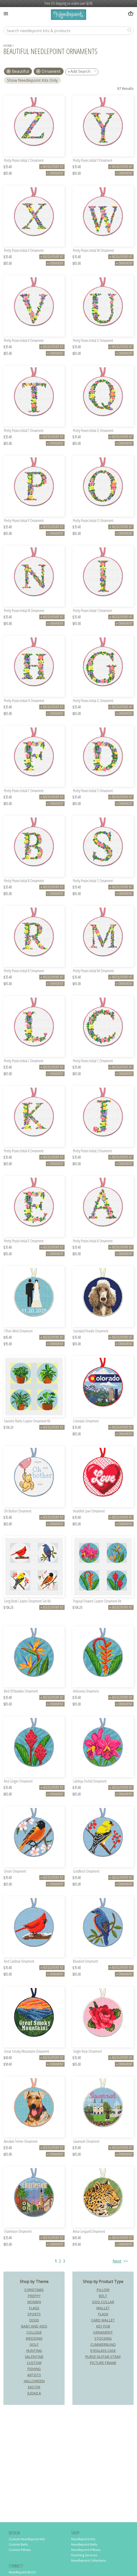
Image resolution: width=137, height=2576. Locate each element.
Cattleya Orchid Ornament (90, 1781)
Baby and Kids (34, 2326)
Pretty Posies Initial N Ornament (24, 611)
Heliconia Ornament (86, 1691)
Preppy (34, 2295)
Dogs (34, 2320)
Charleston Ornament (18, 2231)
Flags (34, 2308)
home (7, 46)
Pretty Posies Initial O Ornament (93, 521)
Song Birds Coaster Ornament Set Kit (27, 1601)
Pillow (103, 2289)
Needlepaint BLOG (22, 2572)
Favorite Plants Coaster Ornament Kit (27, 1421)
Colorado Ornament (86, 1421)
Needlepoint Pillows (85, 2550)
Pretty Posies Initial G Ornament (93, 701)
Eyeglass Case (103, 2350)
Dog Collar (103, 2302)
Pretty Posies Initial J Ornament (92, 1151)
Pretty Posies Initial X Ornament (24, 250)
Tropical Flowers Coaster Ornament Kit (97, 1601)
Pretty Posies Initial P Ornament (24, 521)
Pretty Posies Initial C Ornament (93, 1061)
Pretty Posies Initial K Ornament (24, 1151)
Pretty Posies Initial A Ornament (93, 1241)
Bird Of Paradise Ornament (21, 1691)
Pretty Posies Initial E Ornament (24, 1241)
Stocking (103, 2338)
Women (34, 2302)
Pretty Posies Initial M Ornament (93, 971)
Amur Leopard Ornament (89, 2231)
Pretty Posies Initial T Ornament (23, 431)
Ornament (51, 71)
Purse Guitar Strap (103, 2356)
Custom (34, 2362)
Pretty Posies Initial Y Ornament (92, 160)
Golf (34, 2344)
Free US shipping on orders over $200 (68, 3)
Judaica (34, 2393)
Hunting (34, 2350)
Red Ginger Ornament (18, 1781)
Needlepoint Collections (88, 2560)
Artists (34, 2375)
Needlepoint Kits (83, 2539)
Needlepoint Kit (51, 166)
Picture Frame (103, 2362)
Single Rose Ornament (87, 2051)
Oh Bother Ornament (17, 1511)
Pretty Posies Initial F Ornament (24, 791)
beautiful (20, 71)
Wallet (103, 2308)
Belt (103, 2295)
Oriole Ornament (15, 1871)
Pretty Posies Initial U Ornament (93, 341)
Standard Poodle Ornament (90, 1331)
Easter (34, 2387)
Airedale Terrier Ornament (21, 2141)
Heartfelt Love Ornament (89, 1511)
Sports (34, 2314)
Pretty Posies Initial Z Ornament (24, 160)
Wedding (34, 2338)
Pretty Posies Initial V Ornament (24, 341)
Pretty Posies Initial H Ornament (24, 701)
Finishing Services (84, 2555)
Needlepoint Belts (84, 2544)
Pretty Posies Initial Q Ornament (93, 431)
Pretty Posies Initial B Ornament (24, 881)
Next (117, 2261)
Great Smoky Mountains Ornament (26, 2051)
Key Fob (103, 2326)
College (34, 2332)
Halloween (34, 2381)
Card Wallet (103, 2320)
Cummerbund (103, 2344)
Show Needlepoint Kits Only (32, 80)
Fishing (34, 2368)
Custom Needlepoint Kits (27, 2539)
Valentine (34, 2356)
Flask (103, 2314)
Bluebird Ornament (85, 1961)
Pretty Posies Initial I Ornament (92, 611)
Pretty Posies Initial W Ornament (93, 250)
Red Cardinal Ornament (19, 1961)
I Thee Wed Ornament (18, 1331)
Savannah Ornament (86, 2141)
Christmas (34, 2289)
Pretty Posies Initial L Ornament (23, 1061)
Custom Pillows (20, 2550)
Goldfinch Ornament (86, 1871)
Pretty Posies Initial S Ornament (93, 791)
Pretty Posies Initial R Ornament (24, 971)
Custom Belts (18, 2544)
